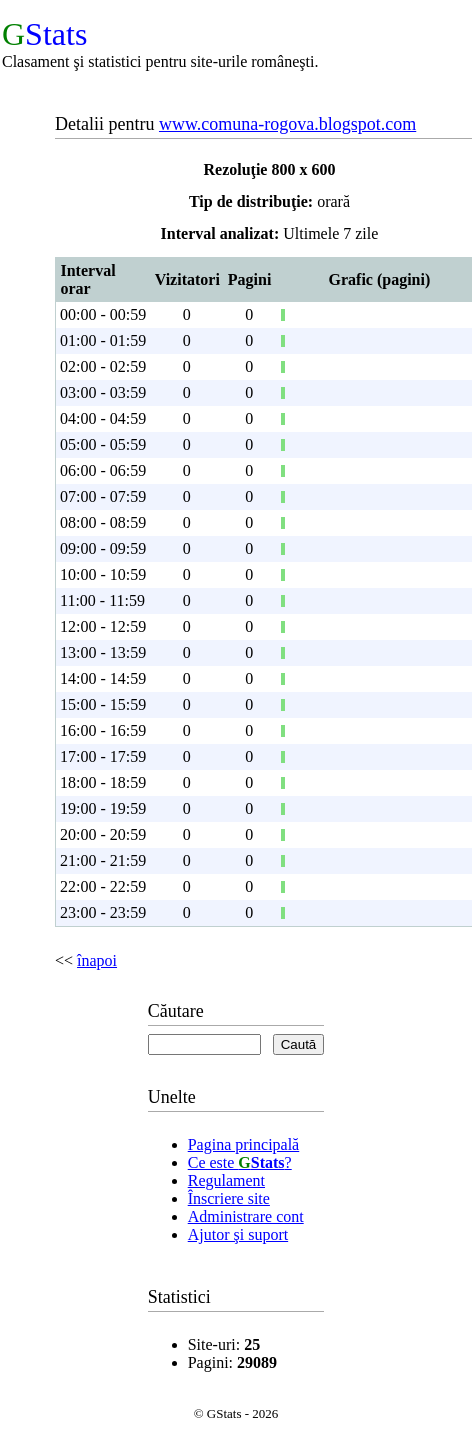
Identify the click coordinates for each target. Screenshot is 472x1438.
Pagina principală (244, 1144)
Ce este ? (240, 1162)
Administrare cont (246, 1216)
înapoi (97, 960)
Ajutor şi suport (238, 1234)
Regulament (226, 1180)
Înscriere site (229, 1198)
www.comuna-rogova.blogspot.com (287, 124)
